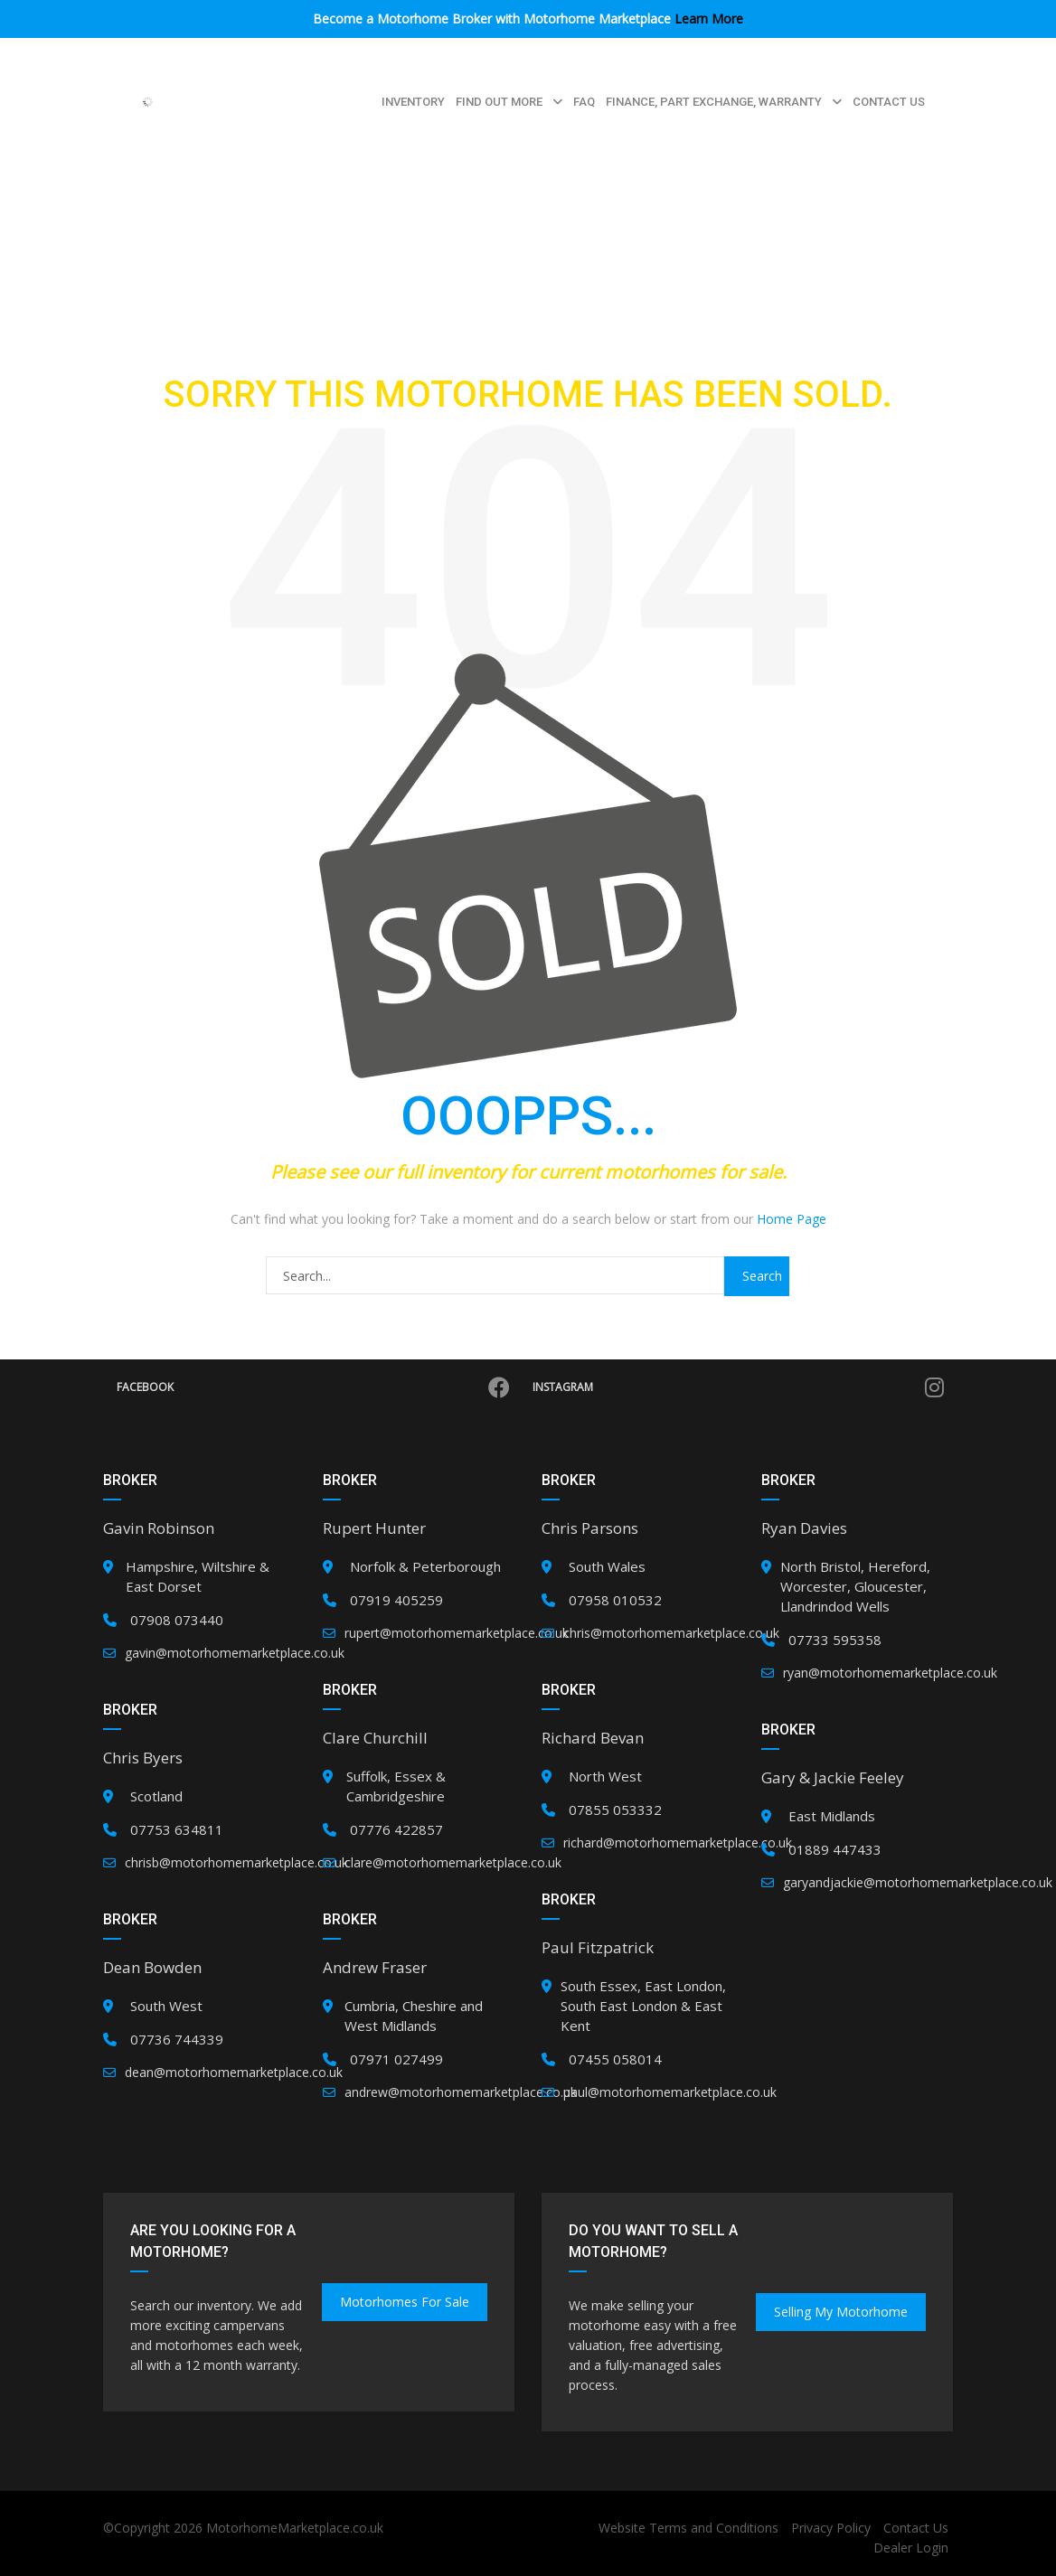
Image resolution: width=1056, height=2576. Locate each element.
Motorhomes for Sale (404, 2301)
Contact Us (915, 2527)
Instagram (738, 1387)
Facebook (313, 1387)
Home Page (791, 1218)
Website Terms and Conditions (688, 2527)
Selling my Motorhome (841, 2311)
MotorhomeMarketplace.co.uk (294, 2527)
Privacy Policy (831, 2527)
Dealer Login (910, 2547)
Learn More (708, 18)
